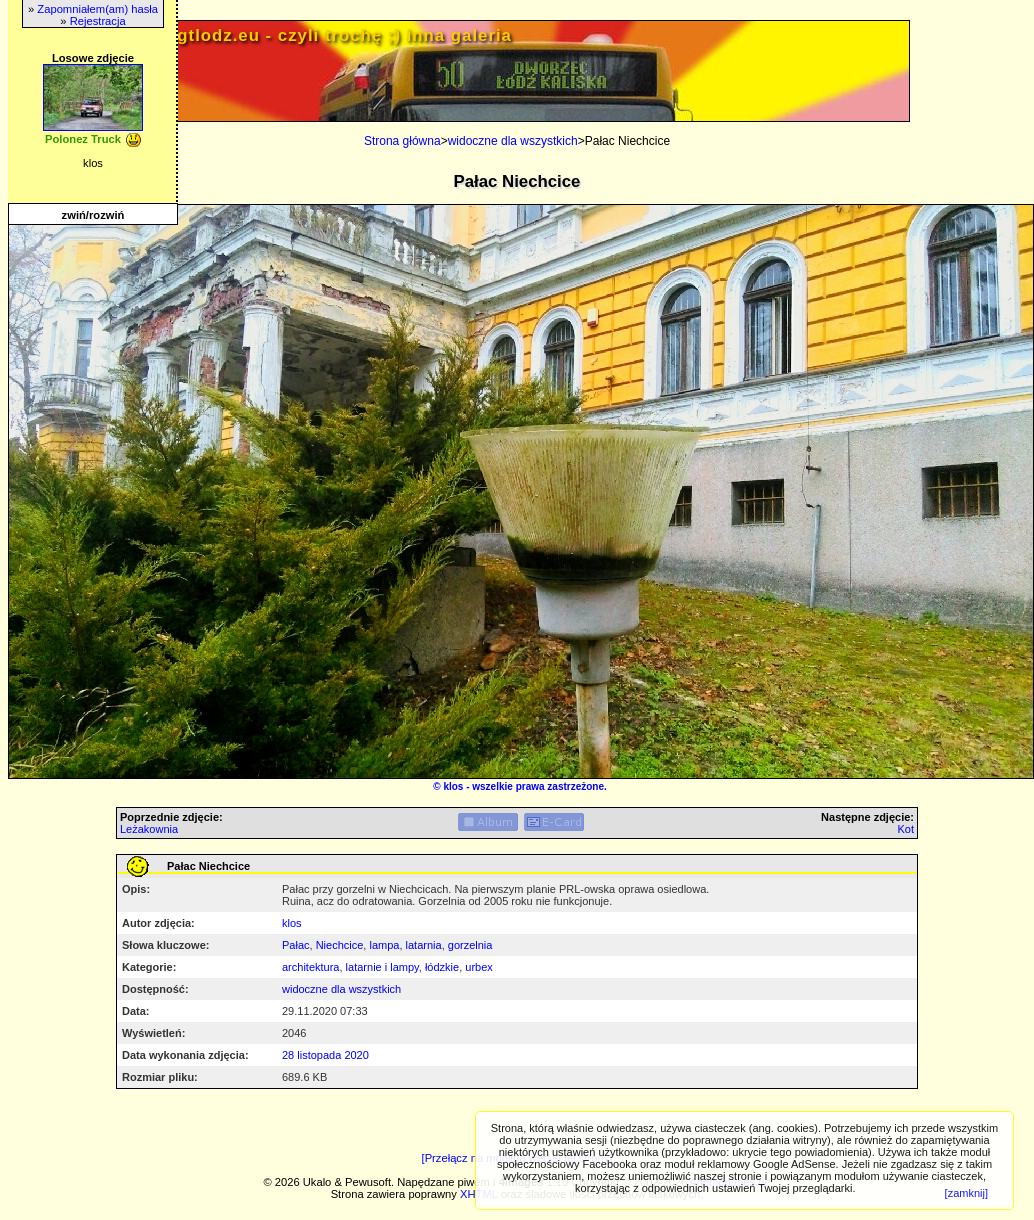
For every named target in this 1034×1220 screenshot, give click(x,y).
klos (453, 786)
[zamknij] (966, 1193)
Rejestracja (98, 21)
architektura (310, 967)
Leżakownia (149, 829)
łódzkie (442, 967)
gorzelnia (470, 945)
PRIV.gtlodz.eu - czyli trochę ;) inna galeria (321, 35)
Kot (905, 829)
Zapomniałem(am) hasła (97, 9)
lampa (384, 945)
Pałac (296, 945)
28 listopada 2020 (325, 1055)
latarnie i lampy (382, 967)
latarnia (424, 945)
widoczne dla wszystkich (513, 141)
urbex (479, 967)
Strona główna (402, 141)
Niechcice (340, 945)
